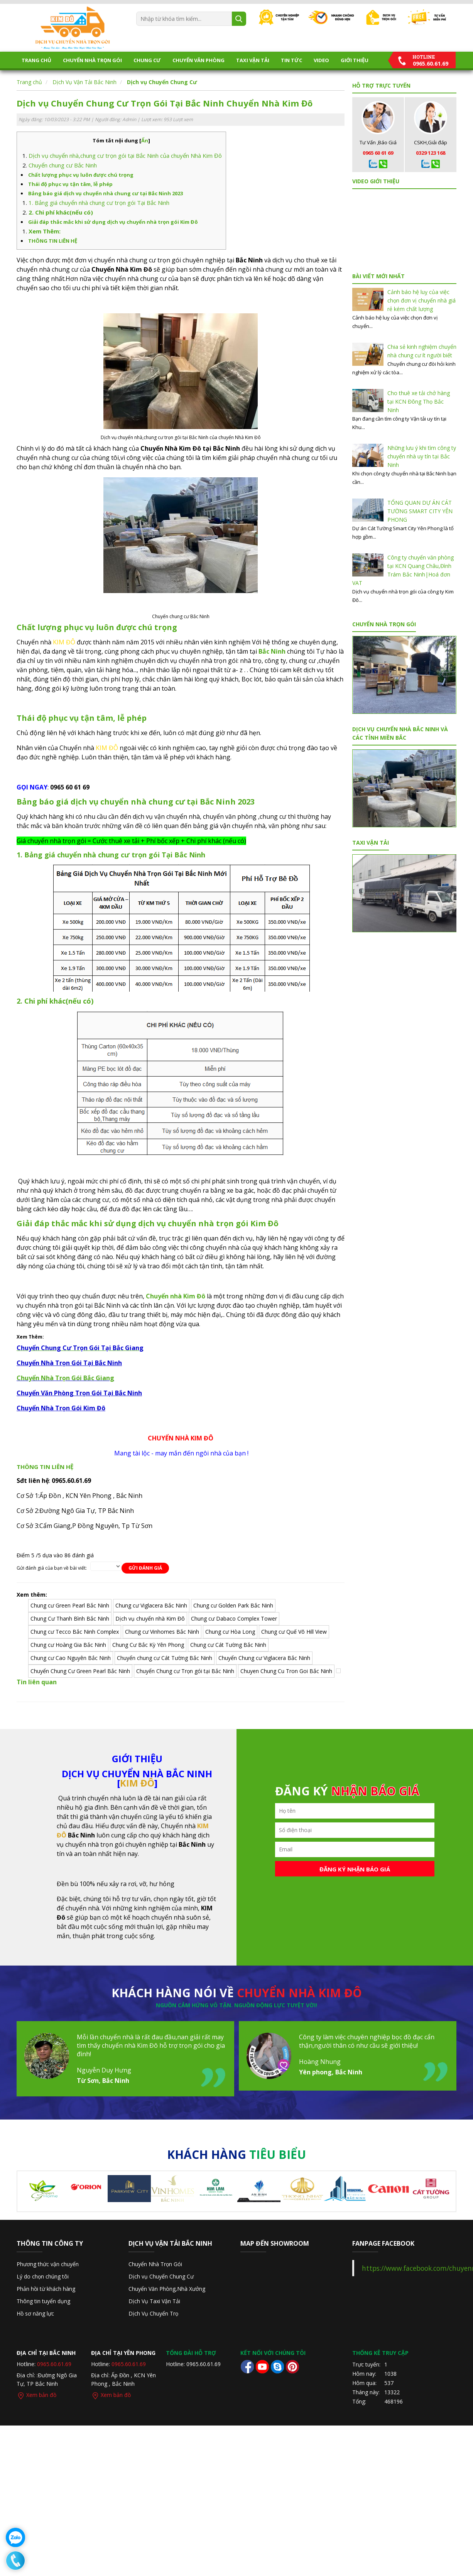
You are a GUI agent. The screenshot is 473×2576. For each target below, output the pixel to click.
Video (321, 60)
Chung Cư (147, 60)
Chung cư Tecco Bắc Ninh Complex (74, 1631)
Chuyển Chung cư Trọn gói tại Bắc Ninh (185, 1671)
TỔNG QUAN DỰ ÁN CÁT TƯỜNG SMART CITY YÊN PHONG (420, 511)
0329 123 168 (430, 152)
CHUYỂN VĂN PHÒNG (198, 60)
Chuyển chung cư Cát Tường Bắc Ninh (164, 1658)
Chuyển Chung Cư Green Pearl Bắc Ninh (80, 1671)
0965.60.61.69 (54, 2364)
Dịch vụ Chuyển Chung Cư (162, 82)
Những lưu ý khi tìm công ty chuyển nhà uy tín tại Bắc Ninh (421, 456)
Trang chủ (36, 60)
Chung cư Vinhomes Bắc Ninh (162, 1631)
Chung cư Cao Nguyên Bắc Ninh (70, 1658)
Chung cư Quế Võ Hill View (294, 1631)
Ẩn (144, 140)
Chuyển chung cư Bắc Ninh (63, 165)
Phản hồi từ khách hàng (46, 2288)
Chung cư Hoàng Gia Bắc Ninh (68, 1644)
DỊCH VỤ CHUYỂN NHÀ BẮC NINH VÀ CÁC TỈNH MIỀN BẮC (400, 733)
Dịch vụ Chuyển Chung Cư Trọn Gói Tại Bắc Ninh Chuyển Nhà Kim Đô (165, 103)
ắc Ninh (273, 651)
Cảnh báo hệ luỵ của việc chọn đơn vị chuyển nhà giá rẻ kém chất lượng (421, 300)
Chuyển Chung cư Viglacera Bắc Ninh (264, 1658)
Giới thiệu (354, 60)
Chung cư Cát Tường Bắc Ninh (228, 1644)
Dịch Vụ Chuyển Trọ (153, 2313)
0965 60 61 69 (378, 152)
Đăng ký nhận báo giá (354, 1869)
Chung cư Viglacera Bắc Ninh (151, 1605)
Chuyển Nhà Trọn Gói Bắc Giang (65, 1378)
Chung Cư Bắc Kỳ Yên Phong (148, 1644)
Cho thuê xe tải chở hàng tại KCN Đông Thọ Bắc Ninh (418, 401)
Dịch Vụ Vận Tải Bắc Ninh (84, 82)
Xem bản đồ (36, 2395)
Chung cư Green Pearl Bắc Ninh (69, 1605)
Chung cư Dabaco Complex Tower (234, 1618)
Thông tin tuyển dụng (43, 2301)
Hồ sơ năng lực (35, 2313)
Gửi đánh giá (145, 1568)
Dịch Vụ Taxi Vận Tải (154, 2301)
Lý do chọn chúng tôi (43, 2276)
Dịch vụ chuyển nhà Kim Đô (150, 1618)
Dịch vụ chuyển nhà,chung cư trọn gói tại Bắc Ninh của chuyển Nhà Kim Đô (125, 155)
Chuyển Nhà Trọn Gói (92, 60)
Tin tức (291, 60)
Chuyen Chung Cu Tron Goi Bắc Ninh (286, 1671)
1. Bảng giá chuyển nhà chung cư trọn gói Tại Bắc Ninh (99, 202)
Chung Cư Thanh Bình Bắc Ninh (69, 1618)
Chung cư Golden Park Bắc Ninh (233, 1605)
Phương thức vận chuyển (48, 2264)
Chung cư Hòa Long (230, 1631)
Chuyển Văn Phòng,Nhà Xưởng (166, 2288)
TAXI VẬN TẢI (252, 60)
